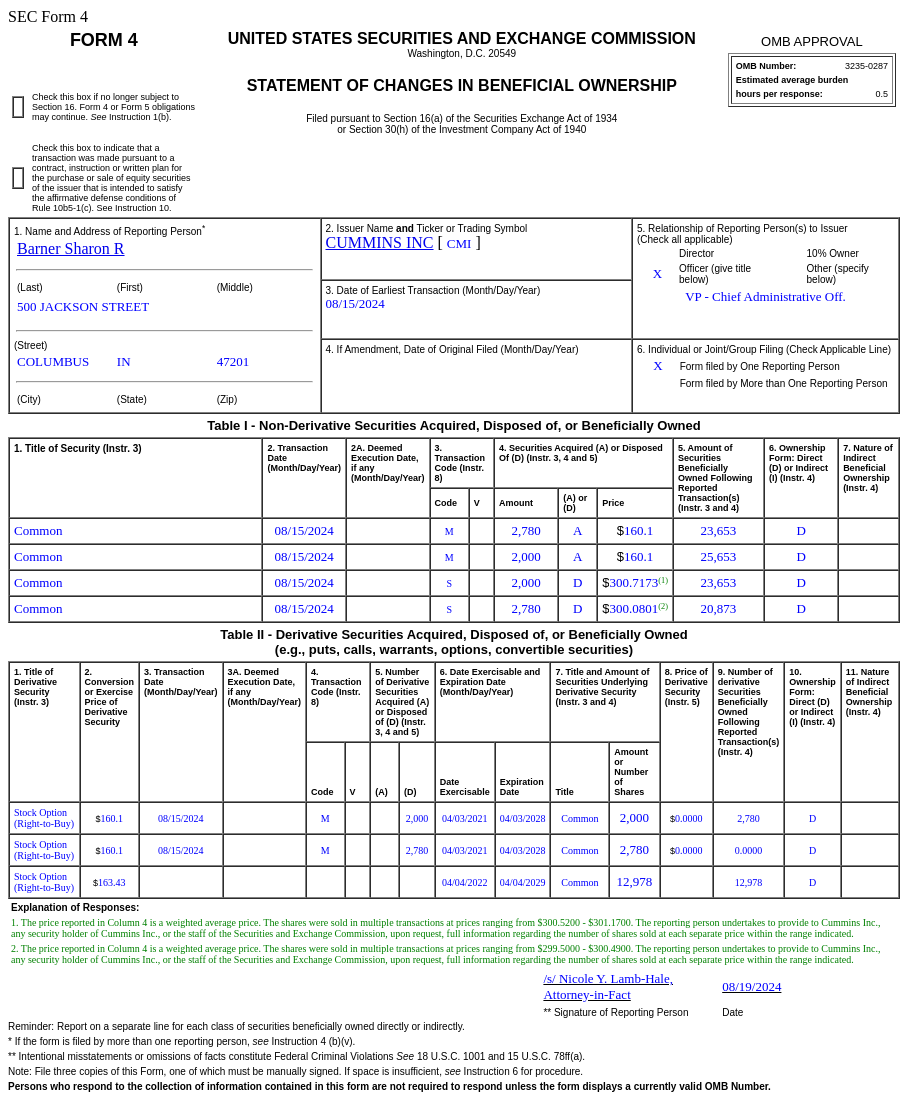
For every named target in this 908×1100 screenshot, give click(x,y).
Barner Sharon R (71, 248)
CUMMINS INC (380, 242)
